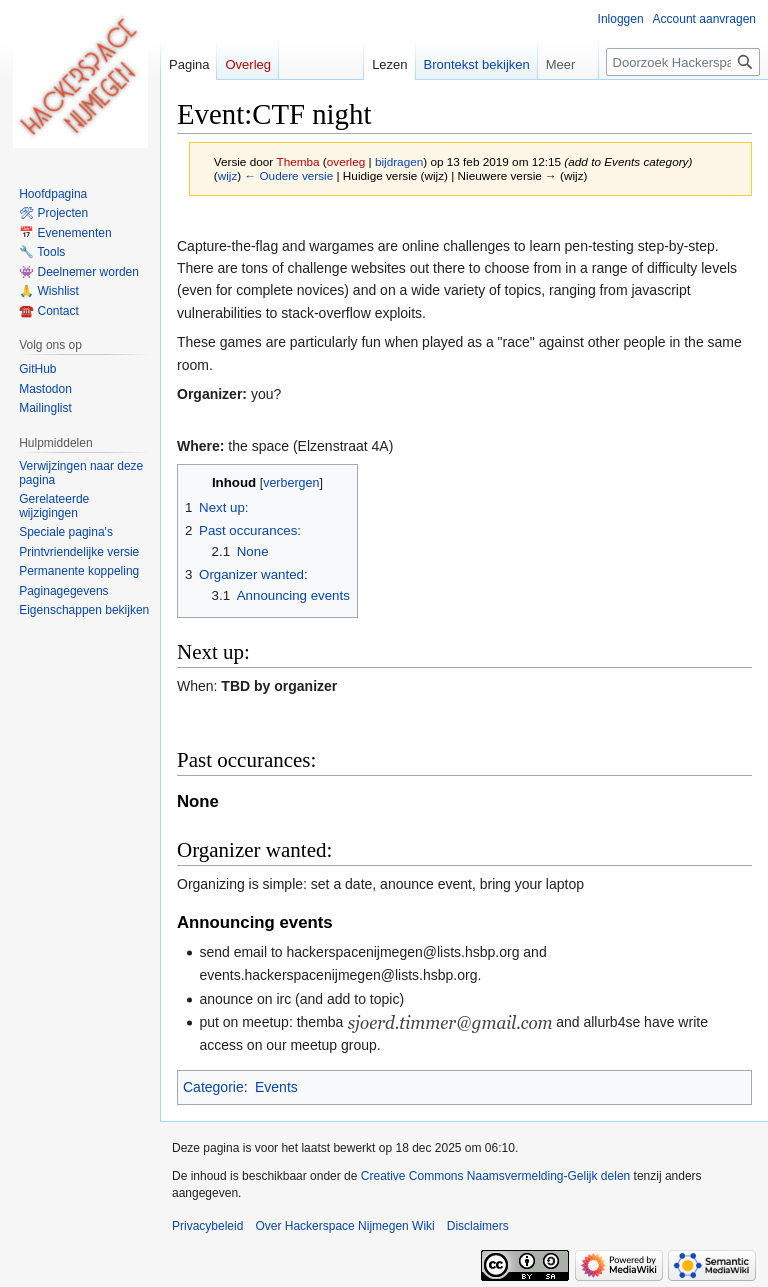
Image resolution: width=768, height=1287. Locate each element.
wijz (228, 175)
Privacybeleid (207, 1226)
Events (276, 1087)
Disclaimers (478, 1226)
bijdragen (399, 161)
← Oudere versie (288, 175)
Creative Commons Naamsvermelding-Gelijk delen (495, 1176)
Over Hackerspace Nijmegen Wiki (344, 1226)
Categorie (213, 1087)
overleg (346, 161)
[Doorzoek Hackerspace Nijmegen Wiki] (683, 62)
